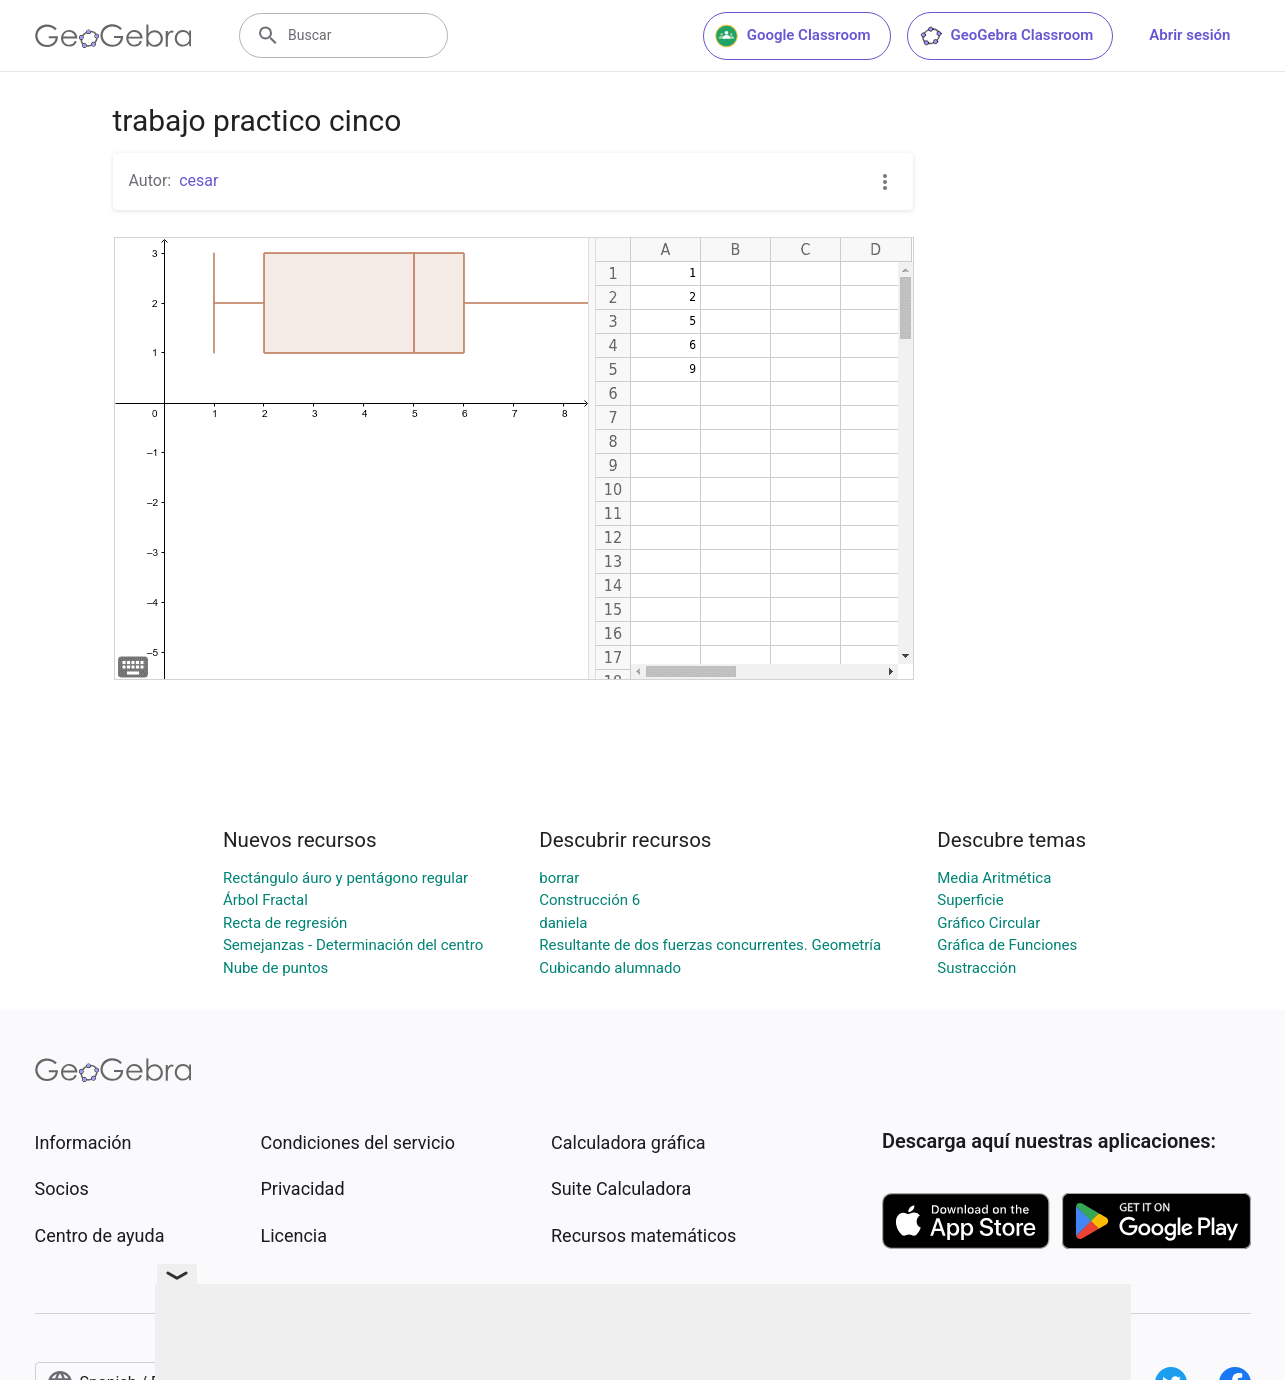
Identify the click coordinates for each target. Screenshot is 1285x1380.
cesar (198, 180)
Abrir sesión (1189, 35)
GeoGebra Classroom (1006, 36)
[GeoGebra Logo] (113, 36)
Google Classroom (793, 36)
